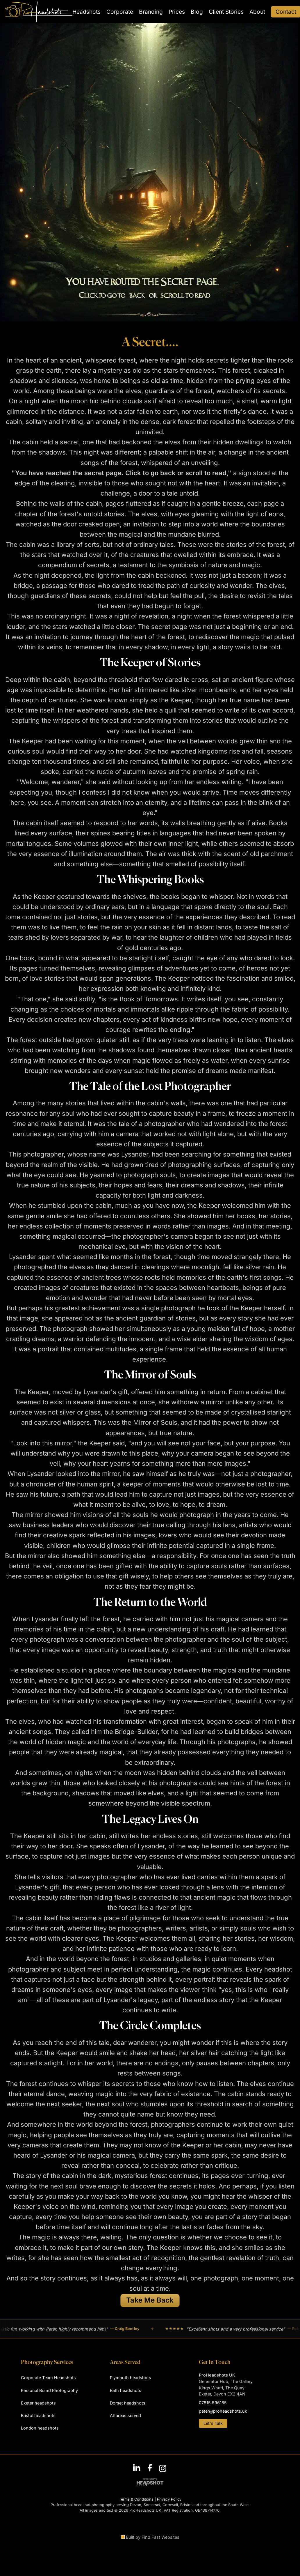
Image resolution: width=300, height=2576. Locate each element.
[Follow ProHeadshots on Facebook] (150, 2467)
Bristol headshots (38, 2415)
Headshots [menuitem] (86, 11)
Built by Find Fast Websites (150, 2537)
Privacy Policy (169, 2499)
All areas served (125, 2415)
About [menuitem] (257, 11)
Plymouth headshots (130, 2377)
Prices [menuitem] (177, 11)
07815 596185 (213, 2402)
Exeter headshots (38, 2402)
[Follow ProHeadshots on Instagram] (163, 2467)
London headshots (40, 2427)
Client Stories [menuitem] (226, 11)
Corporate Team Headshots (48, 2377)
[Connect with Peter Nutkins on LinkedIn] (136, 2467)
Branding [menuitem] (151, 11)
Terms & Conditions (136, 2499)
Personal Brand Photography (49, 2390)
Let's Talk (213, 2423)
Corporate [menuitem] (119, 11)
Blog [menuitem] (197, 11)
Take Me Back (150, 2300)
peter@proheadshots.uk (223, 2411)
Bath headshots (125, 2390)
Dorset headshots (127, 2402)
